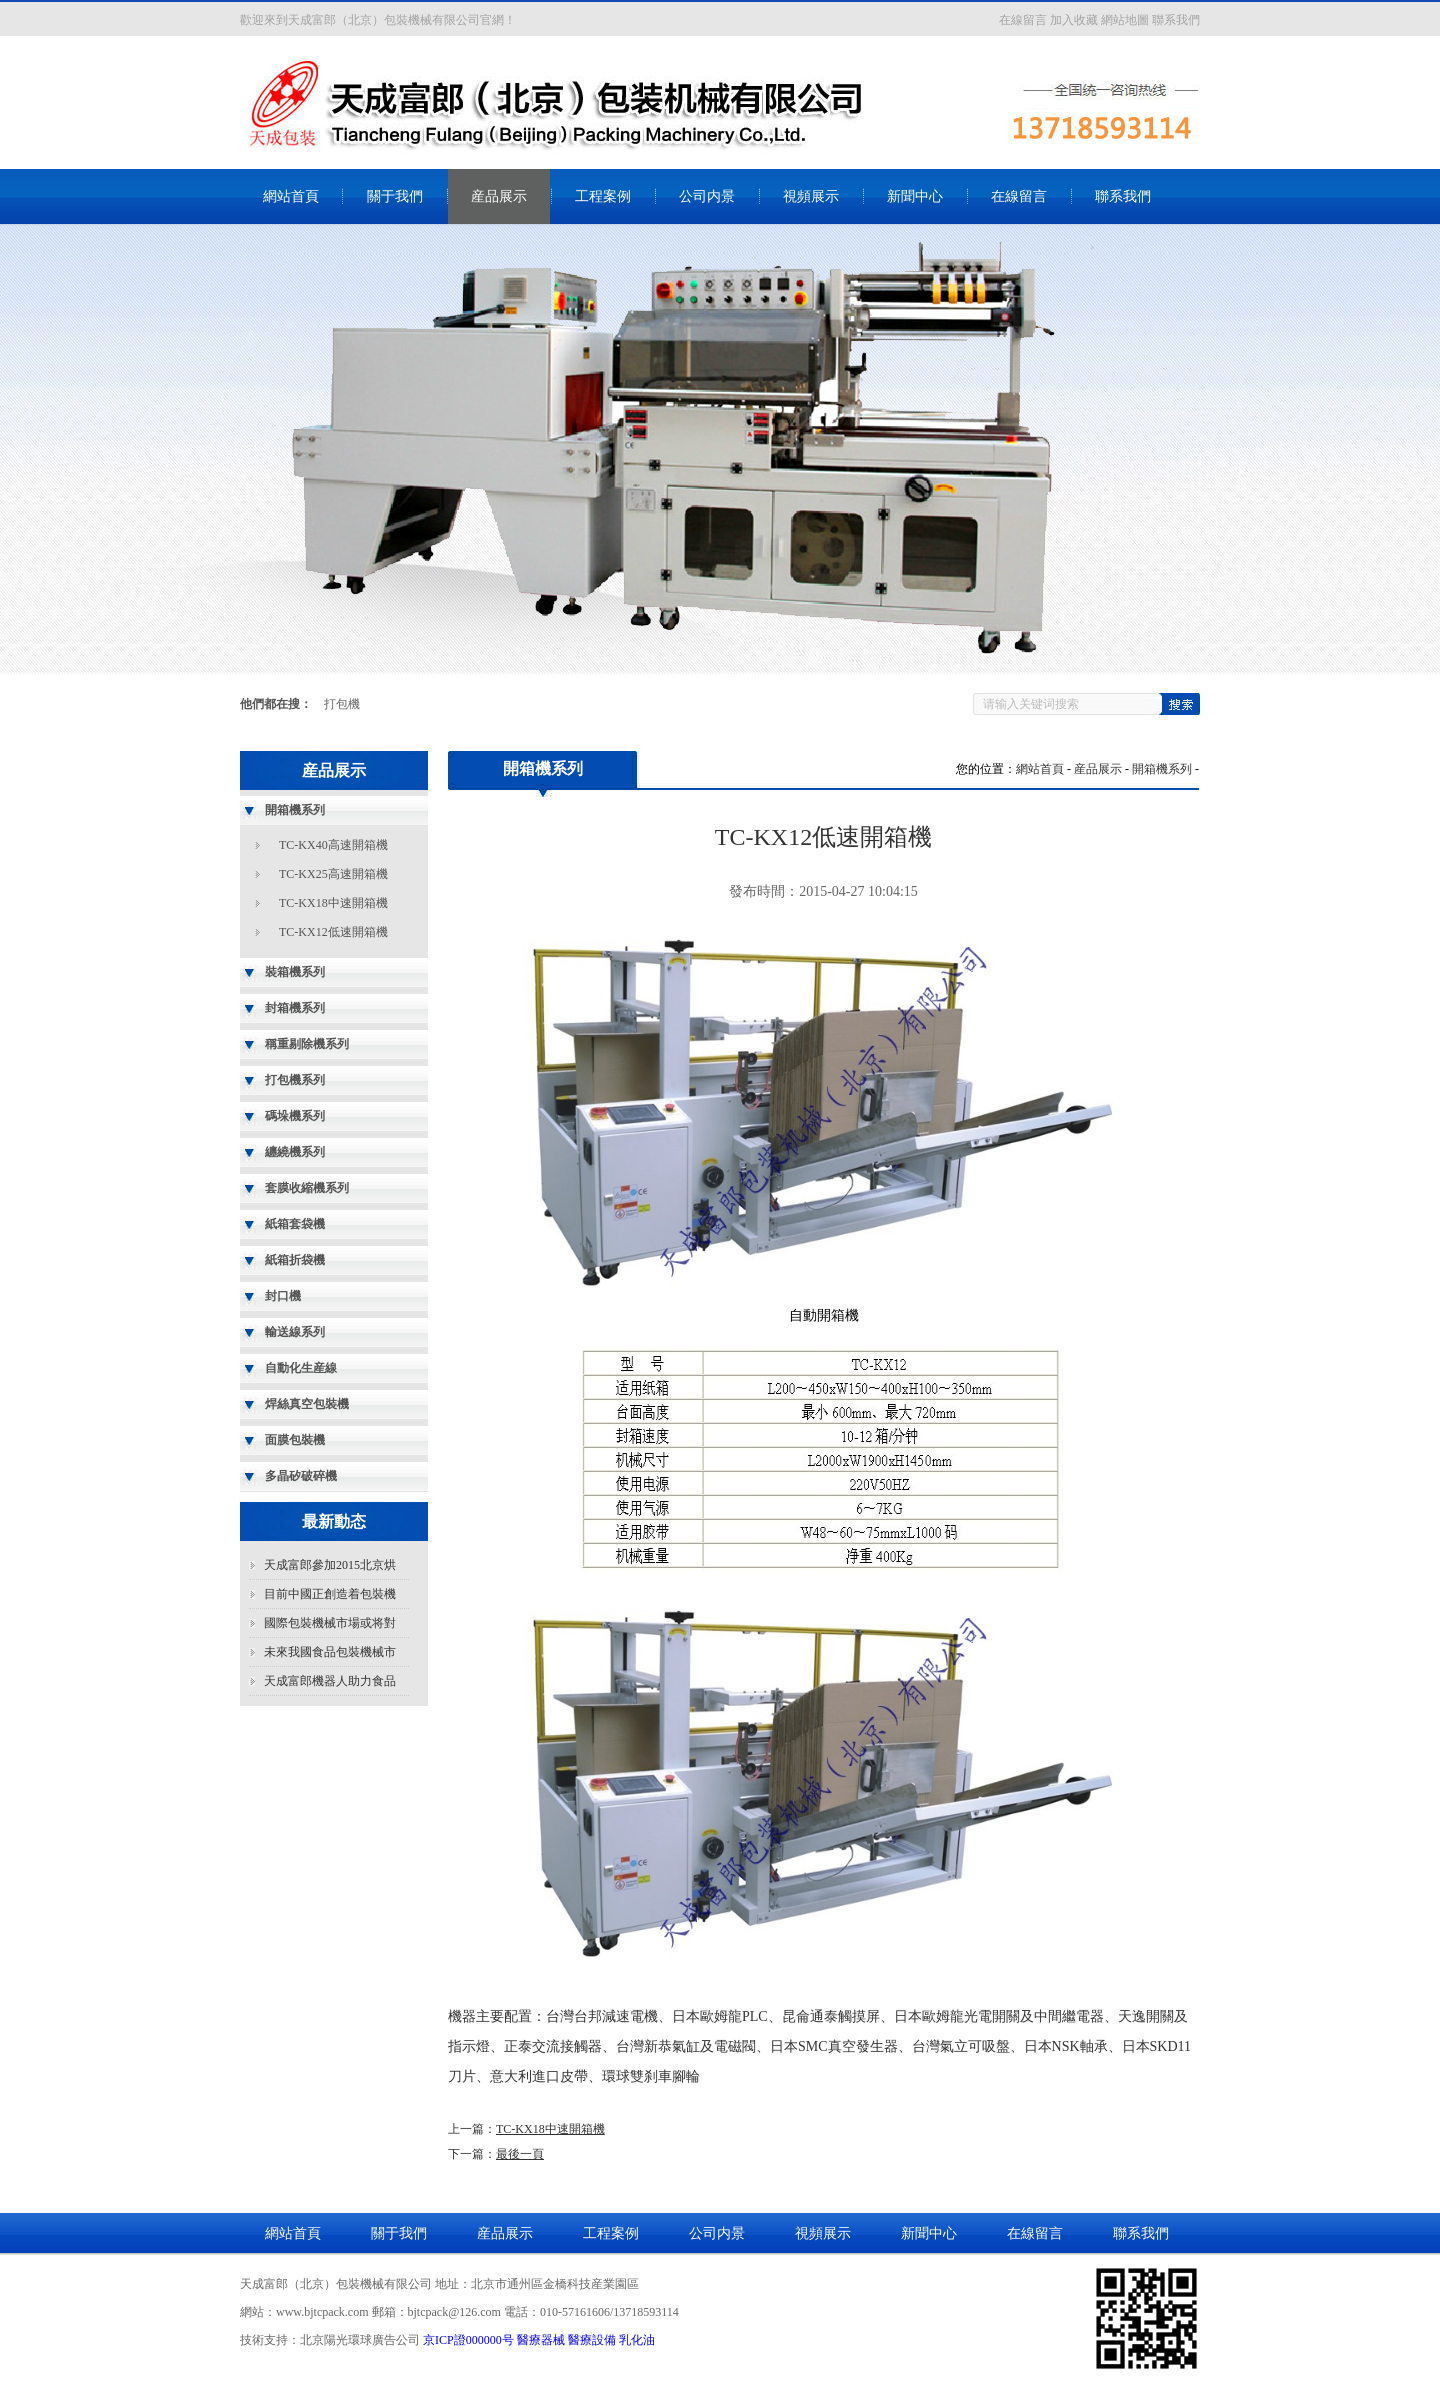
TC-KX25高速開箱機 (333, 874)
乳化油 (637, 2340)
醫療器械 (541, 2340)
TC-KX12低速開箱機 (333, 932)
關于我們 (395, 196)
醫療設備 (592, 2340)
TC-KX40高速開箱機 (333, 845)
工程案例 (603, 196)
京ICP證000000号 (468, 2340)
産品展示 (499, 196)
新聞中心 (915, 196)
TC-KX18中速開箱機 (333, 903)
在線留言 (1023, 20)
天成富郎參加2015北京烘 (330, 1565)
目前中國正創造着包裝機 (330, 1594)
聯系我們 (1176, 20)
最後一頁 (520, 2154)
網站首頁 (291, 196)
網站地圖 (1125, 20)
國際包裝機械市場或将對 (330, 1623)
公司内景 (707, 196)
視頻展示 (811, 196)
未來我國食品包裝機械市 (330, 1652)
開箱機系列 (1162, 769)
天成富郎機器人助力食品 (330, 1681)
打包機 (342, 704)
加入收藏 (1074, 20)
